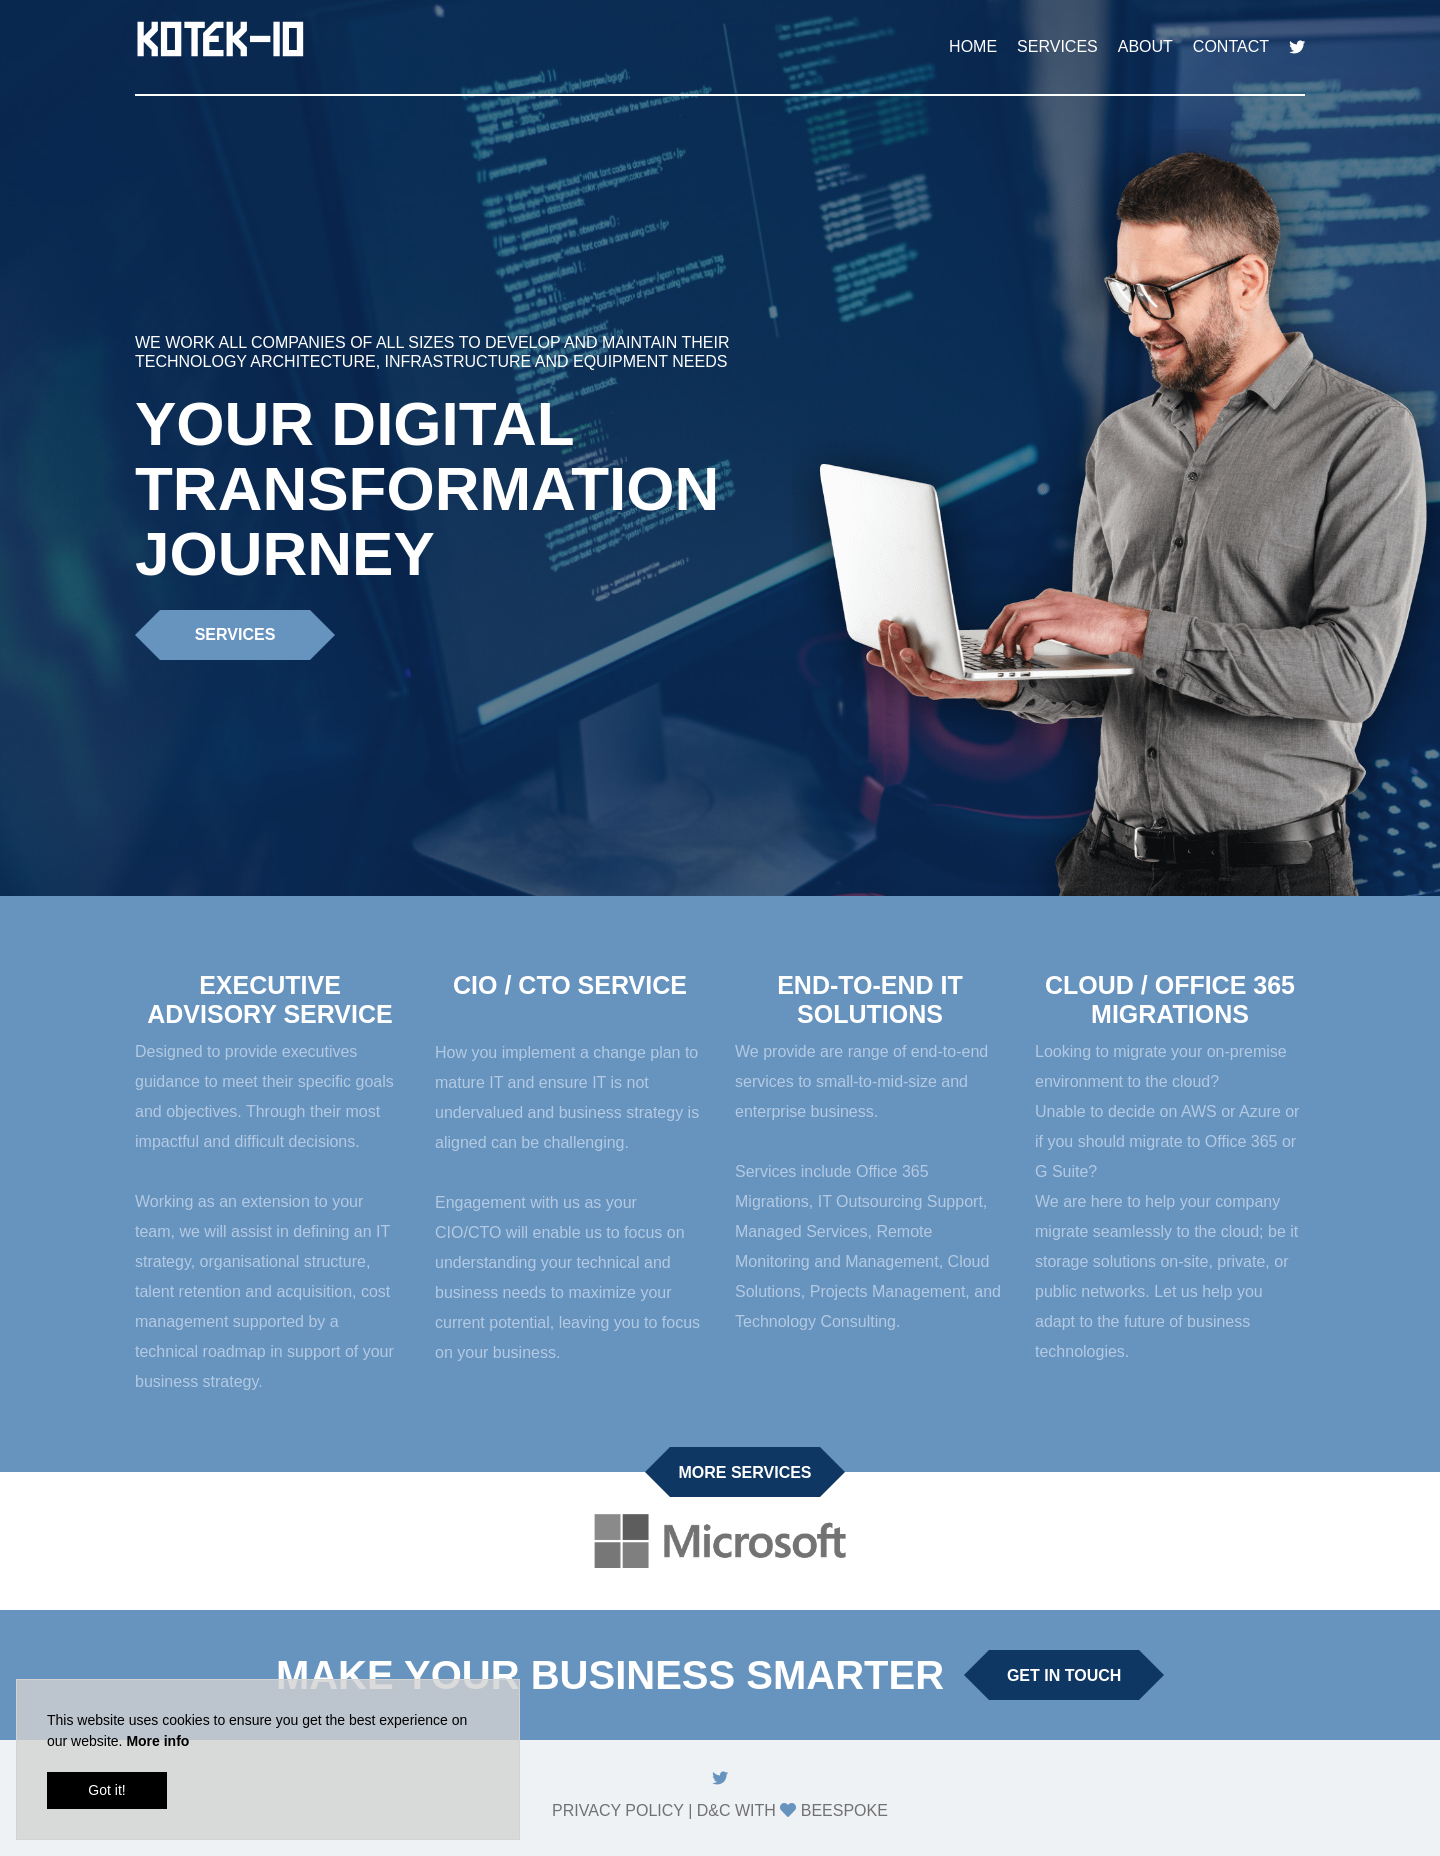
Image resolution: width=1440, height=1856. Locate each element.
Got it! (106, 1790)
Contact (1231, 46)
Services (1057, 46)
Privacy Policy (618, 1810)
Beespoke (844, 1810)
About (1145, 46)
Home (973, 46)
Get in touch (1064, 1675)
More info (157, 1741)
